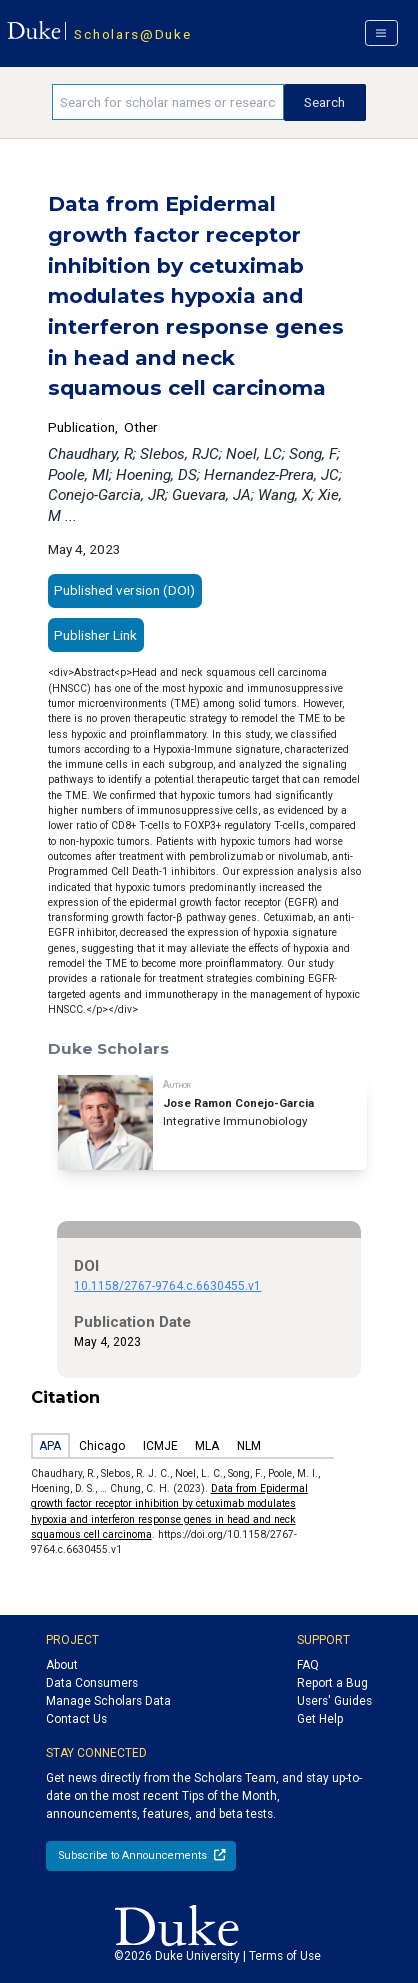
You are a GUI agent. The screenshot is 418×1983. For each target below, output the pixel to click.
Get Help (320, 1719)
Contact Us (76, 1719)
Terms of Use (285, 1956)
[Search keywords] (168, 102)
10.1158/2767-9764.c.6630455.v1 (167, 1286)
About (62, 1665)
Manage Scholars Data (108, 1701)
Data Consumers (92, 1683)
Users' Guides (334, 1701)
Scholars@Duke (132, 34)
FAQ (308, 1665)
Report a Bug (332, 1683)
